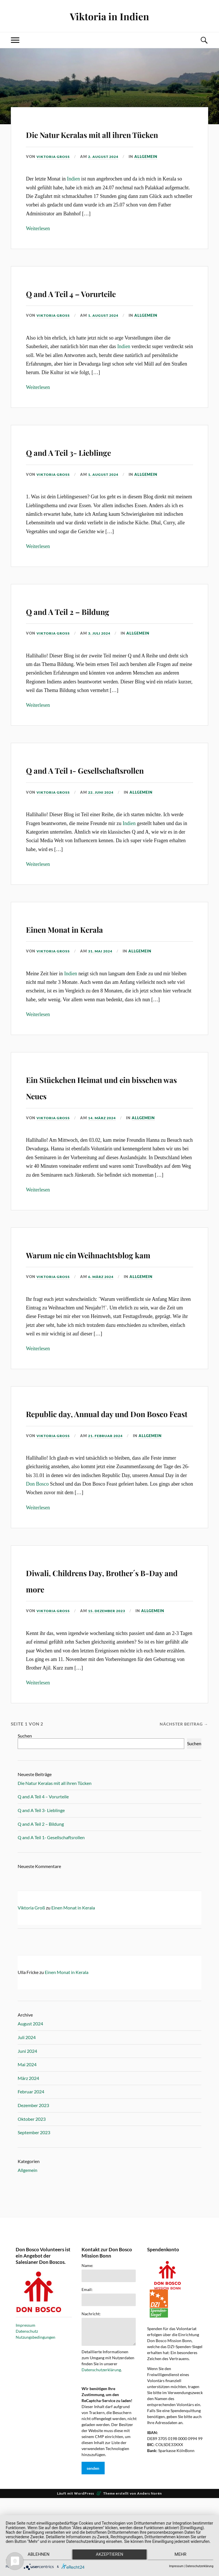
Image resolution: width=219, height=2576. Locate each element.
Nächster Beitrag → (182, 1789)
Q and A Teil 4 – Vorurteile (101, 308)
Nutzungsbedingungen (35, 2402)
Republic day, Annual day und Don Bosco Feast (99, 1469)
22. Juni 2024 (104, 825)
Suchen (25, 1801)
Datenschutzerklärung (101, 2435)
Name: (87, 2331)
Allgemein (150, 172)
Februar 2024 (31, 2157)
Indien (73, 195)
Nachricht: (91, 2379)
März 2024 (28, 2143)
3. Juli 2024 (102, 649)
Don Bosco (37, 1549)
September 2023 (34, 2198)
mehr (182, 2556)
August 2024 (30, 2089)
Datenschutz (27, 2396)
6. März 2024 (104, 1325)
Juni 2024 (27, 2116)
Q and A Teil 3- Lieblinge (97, 467)
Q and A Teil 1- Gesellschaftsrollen (81, 793)
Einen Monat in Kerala (90, 960)
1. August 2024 (106, 332)
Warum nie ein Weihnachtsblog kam (86, 1294)
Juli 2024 (27, 2103)
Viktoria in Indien (109, 16)
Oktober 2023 (32, 2184)
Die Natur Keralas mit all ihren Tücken (97, 140)
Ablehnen (36, 2556)
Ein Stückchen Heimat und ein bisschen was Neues (103, 1118)
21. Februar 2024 (109, 1501)
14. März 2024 (105, 1150)
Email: (87, 2355)
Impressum (25, 2390)
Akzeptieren (109, 2556)
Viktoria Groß (54, 172)
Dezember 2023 (33, 2171)
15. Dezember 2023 (110, 1676)
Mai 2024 (27, 2130)
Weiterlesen (38, 245)
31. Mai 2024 (103, 984)
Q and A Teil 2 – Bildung (95, 625)
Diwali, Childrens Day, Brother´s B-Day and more (102, 1644)
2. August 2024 (106, 172)
